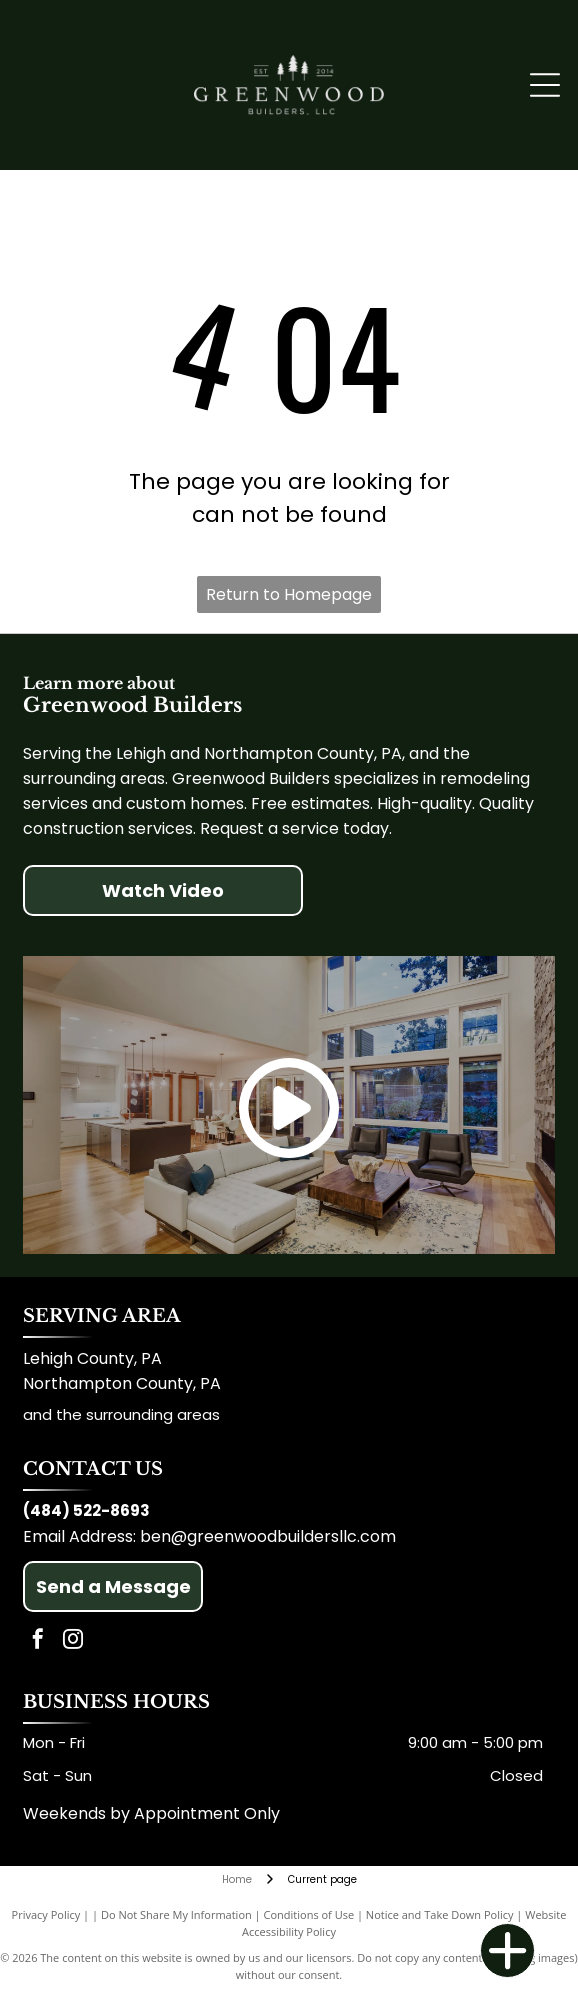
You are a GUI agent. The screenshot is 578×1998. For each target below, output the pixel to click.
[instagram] (73, 1641)
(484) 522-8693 (86, 1510)
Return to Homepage (289, 594)
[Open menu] (545, 85)
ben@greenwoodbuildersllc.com (268, 1536)
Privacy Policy (46, 1914)
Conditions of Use (309, 1914)
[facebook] (38, 1641)
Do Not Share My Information (176, 1914)
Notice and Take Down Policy (440, 1914)
